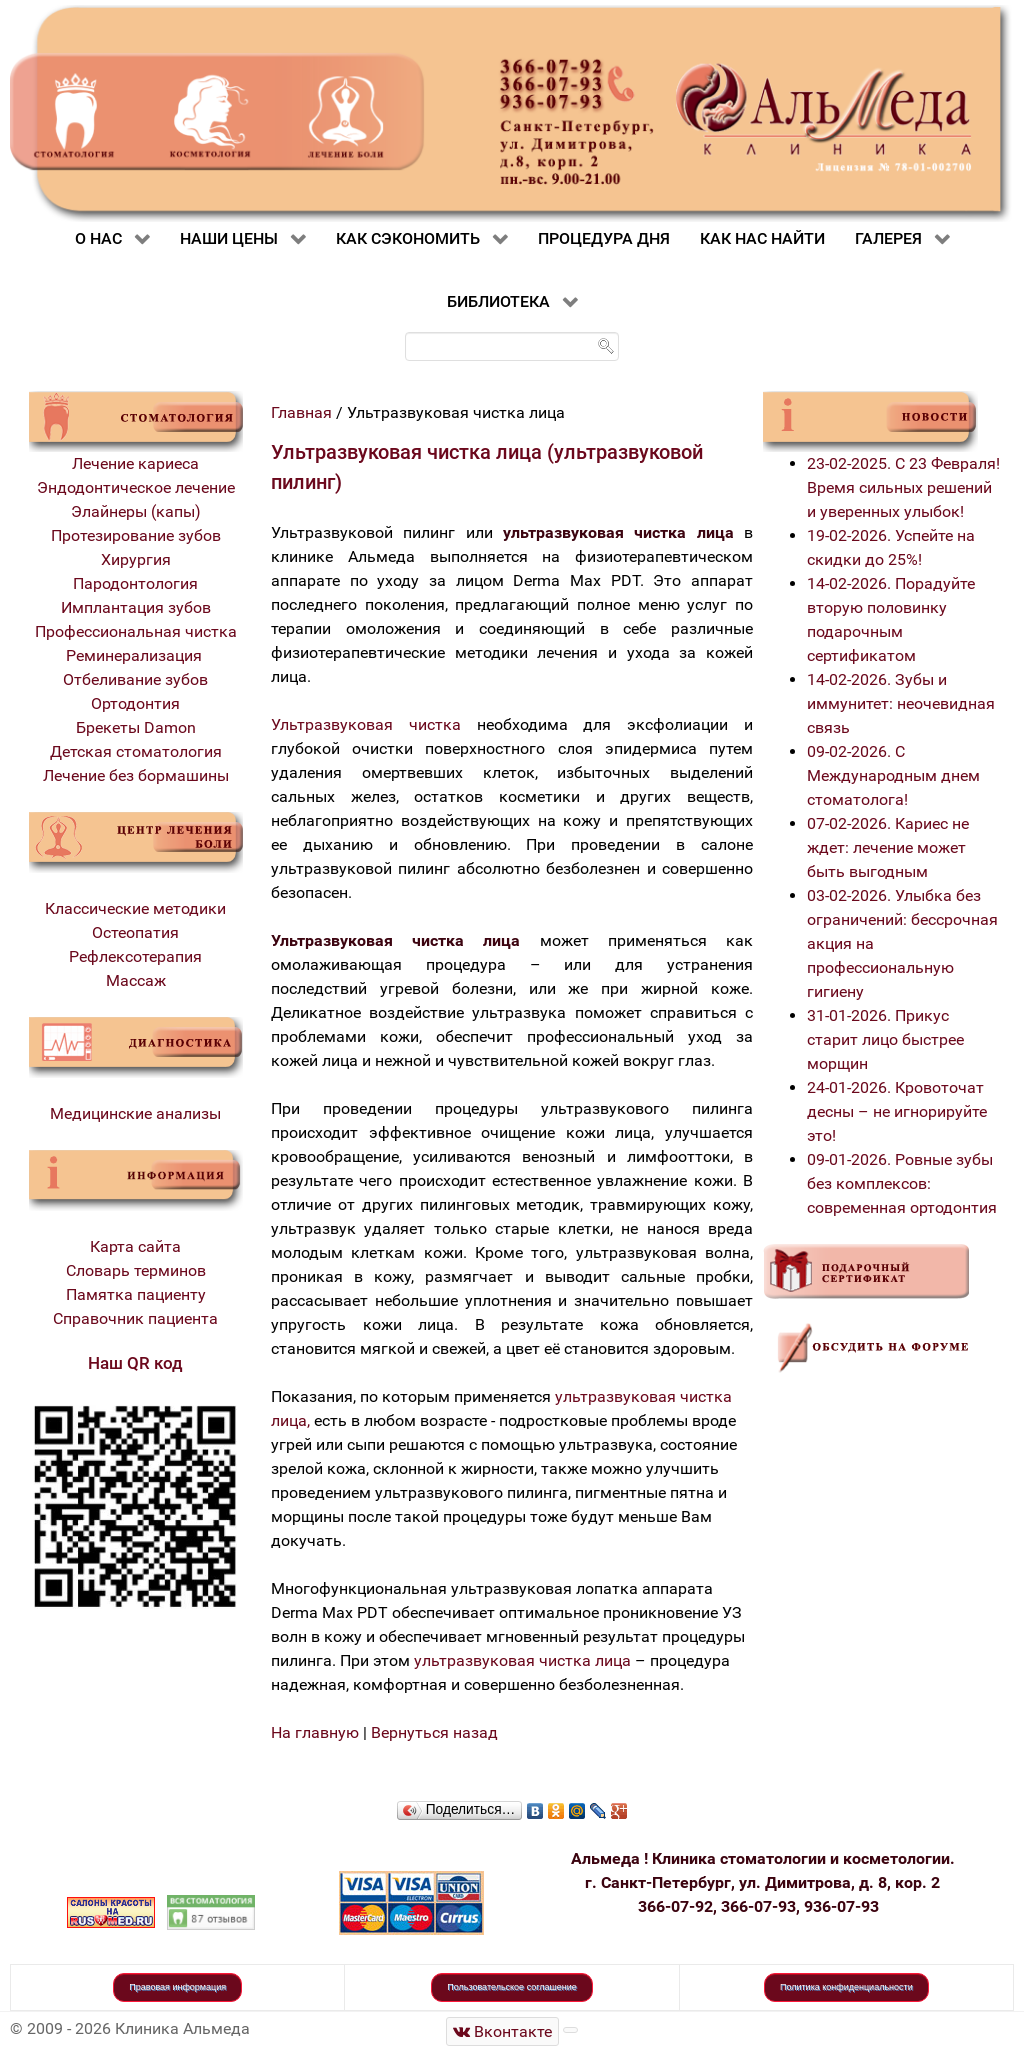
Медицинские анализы (135, 1113)
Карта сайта (135, 1246)
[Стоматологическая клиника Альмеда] (503, 2031)
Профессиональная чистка (136, 631)
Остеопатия (135, 932)
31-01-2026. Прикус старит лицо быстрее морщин (885, 1039)
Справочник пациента (135, 1318)
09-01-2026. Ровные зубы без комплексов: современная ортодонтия (902, 1183)
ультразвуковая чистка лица (522, 1660)
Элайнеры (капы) (136, 511)
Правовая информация (177, 1987)
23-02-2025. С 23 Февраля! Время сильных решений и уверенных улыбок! (903, 487)
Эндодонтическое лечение (136, 487)
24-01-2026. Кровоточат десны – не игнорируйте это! (897, 1111)
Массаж (136, 980)
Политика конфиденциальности (846, 1987)
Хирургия (136, 559)
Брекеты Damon (136, 727)
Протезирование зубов (136, 535)
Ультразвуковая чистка (366, 724)
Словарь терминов (136, 1270)
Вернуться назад (434, 1732)
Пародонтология (135, 583)
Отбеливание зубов (135, 679)
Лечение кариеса (135, 463)
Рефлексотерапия (135, 956)
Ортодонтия (135, 703)
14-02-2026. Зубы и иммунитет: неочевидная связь (901, 703)
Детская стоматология (136, 751)
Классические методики (135, 908)
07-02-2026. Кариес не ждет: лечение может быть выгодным (888, 847)
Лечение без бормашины (136, 775)
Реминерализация (136, 655)
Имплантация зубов (136, 607)
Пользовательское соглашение (512, 1987)
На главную (315, 1732)
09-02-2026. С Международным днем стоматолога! (893, 775)
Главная (301, 412)
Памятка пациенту (136, 1294)
